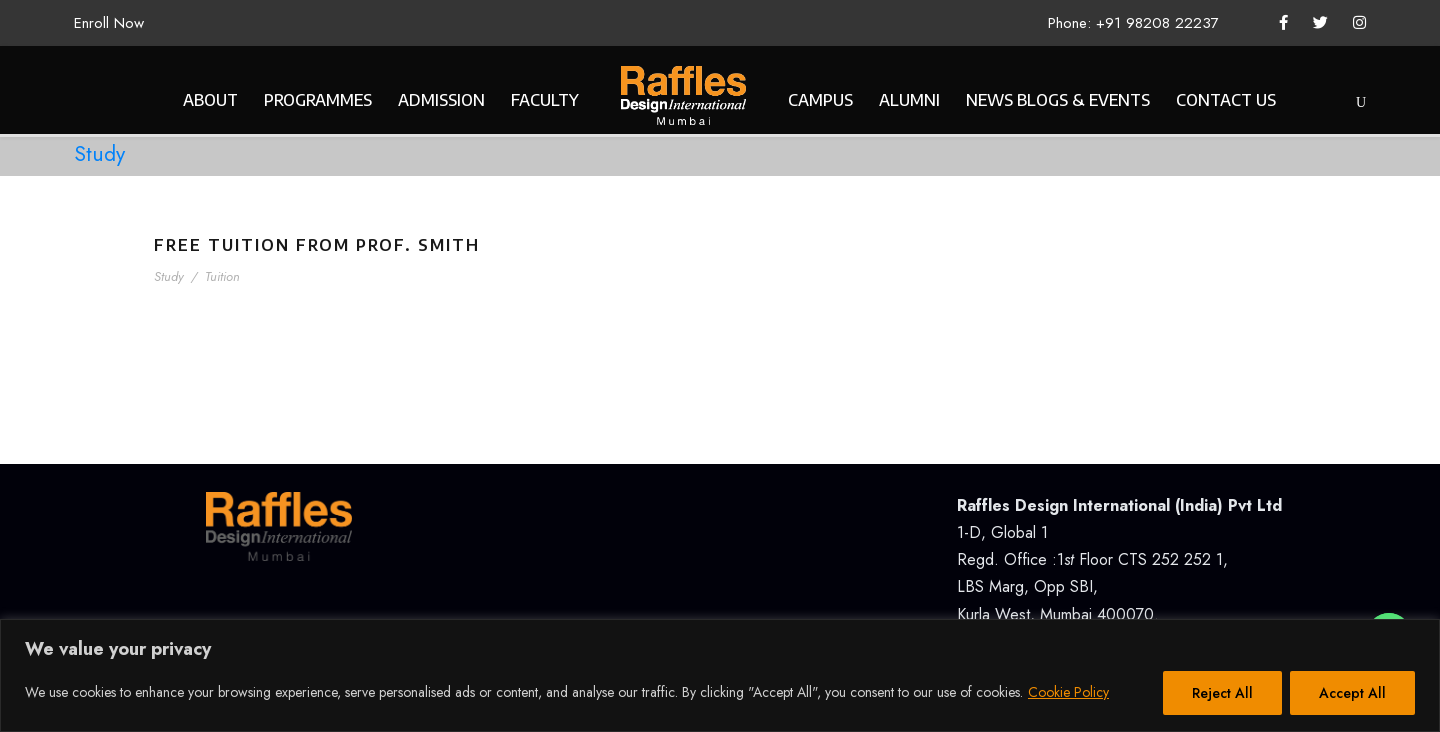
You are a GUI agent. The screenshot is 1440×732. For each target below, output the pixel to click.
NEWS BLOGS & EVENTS (1058, 100)
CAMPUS (820, 100)
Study (169, 276)
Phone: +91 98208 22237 (1133, 23)
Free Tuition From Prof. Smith (317, 245)
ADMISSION (441, 100)
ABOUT (210, 100)
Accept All (1352, 693)
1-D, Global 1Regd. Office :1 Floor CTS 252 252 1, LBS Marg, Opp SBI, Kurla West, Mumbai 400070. (1119, 560)
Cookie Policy (1068, 692)
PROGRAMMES (318, 100)
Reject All (1222, 693)
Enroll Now (109, 23)
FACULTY (545, 100)
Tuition (222, 276)
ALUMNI (909, 100)
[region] (720, 675)
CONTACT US (1226, 100)
